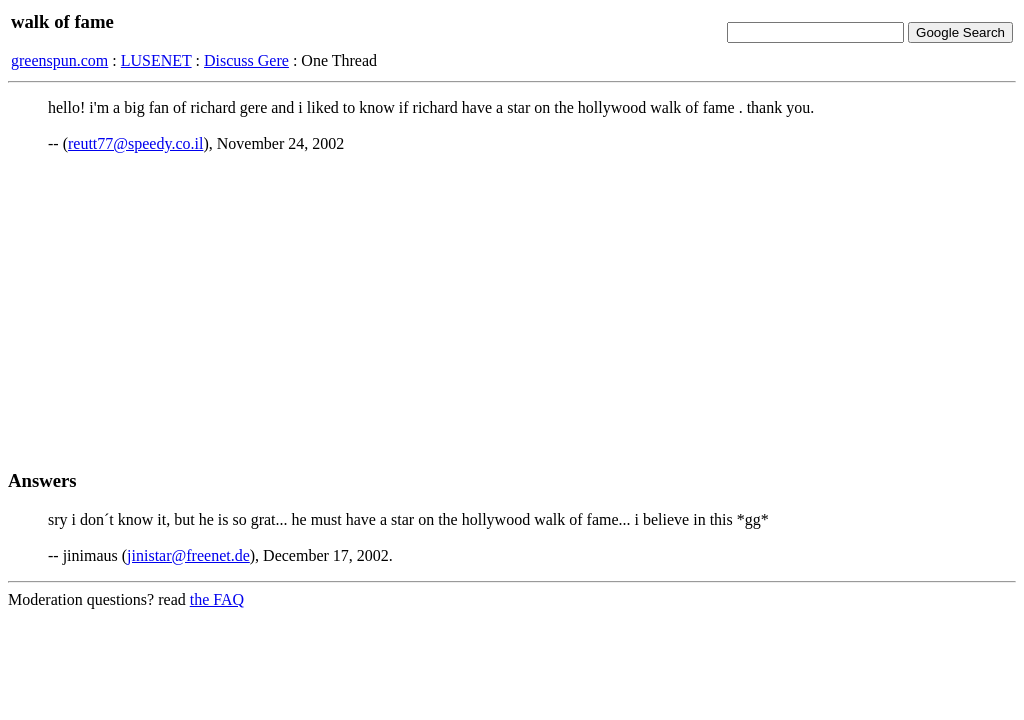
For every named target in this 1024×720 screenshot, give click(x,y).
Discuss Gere (246, 60)
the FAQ (217, 599)
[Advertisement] (512, 311)
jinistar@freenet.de (188, 555)
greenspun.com (59, 60)
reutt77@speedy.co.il (135, 143)
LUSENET (156, 60)
